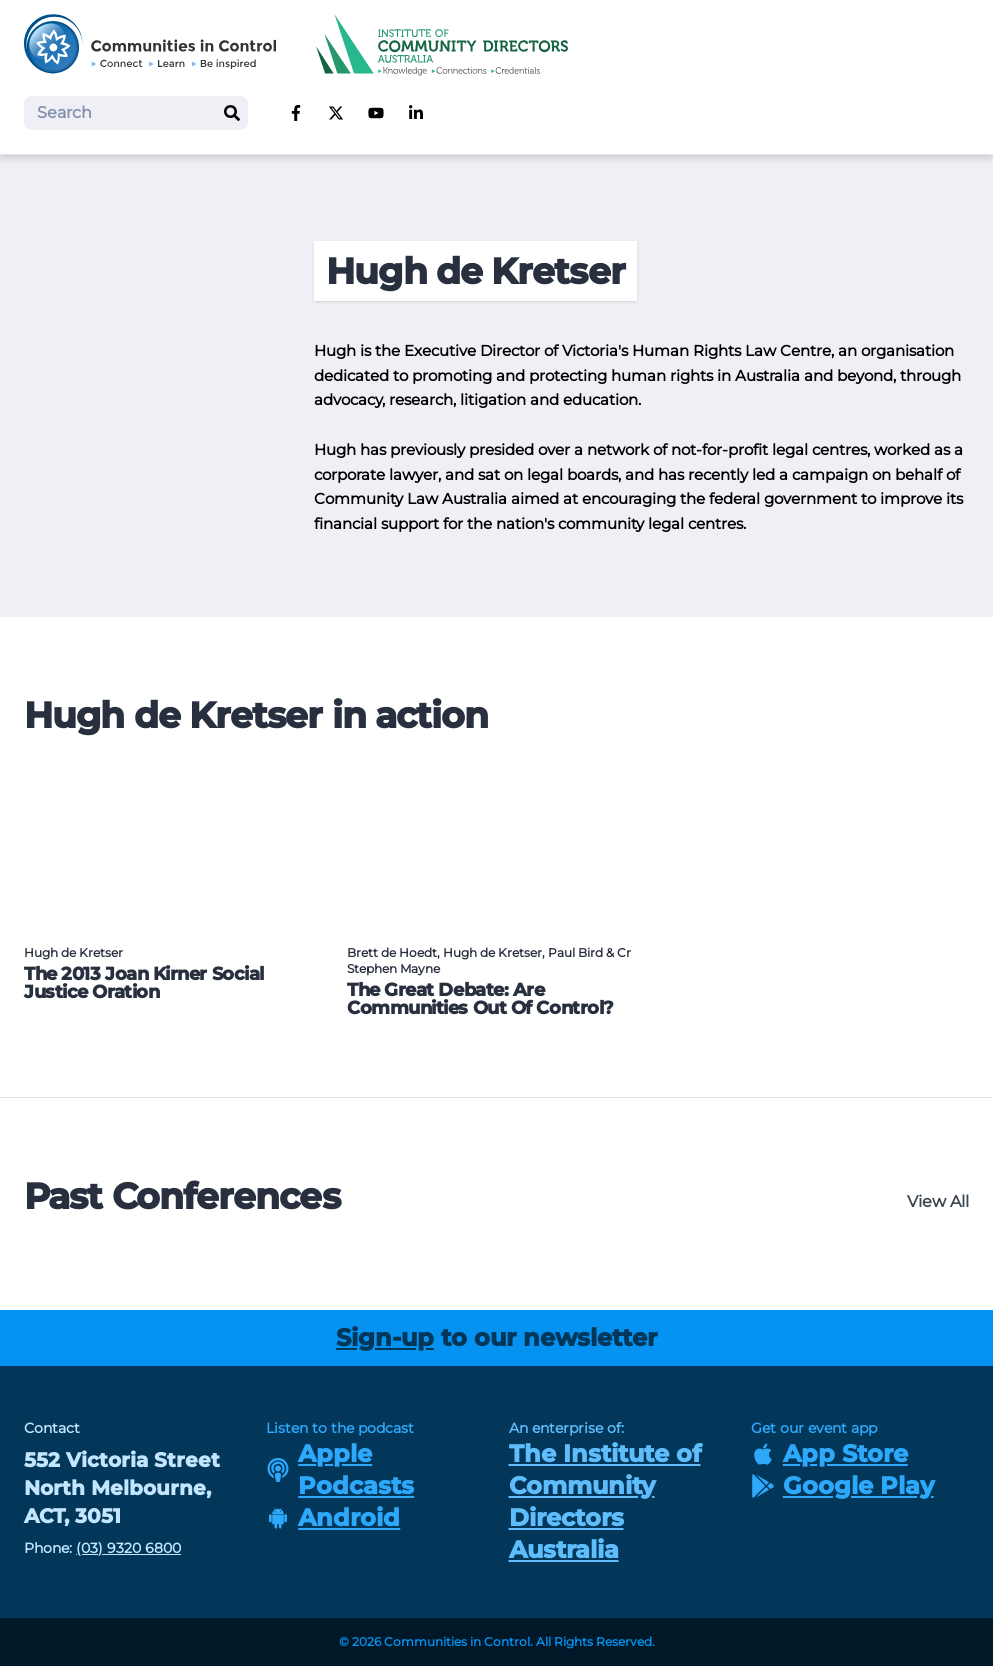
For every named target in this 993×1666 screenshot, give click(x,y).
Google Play (842, 1485)
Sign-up (385, 1337)
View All (938, 1201)
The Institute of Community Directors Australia (605, 1501)
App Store (829, 1453)
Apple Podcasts (340, 1469)
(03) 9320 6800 (128, 1548)
